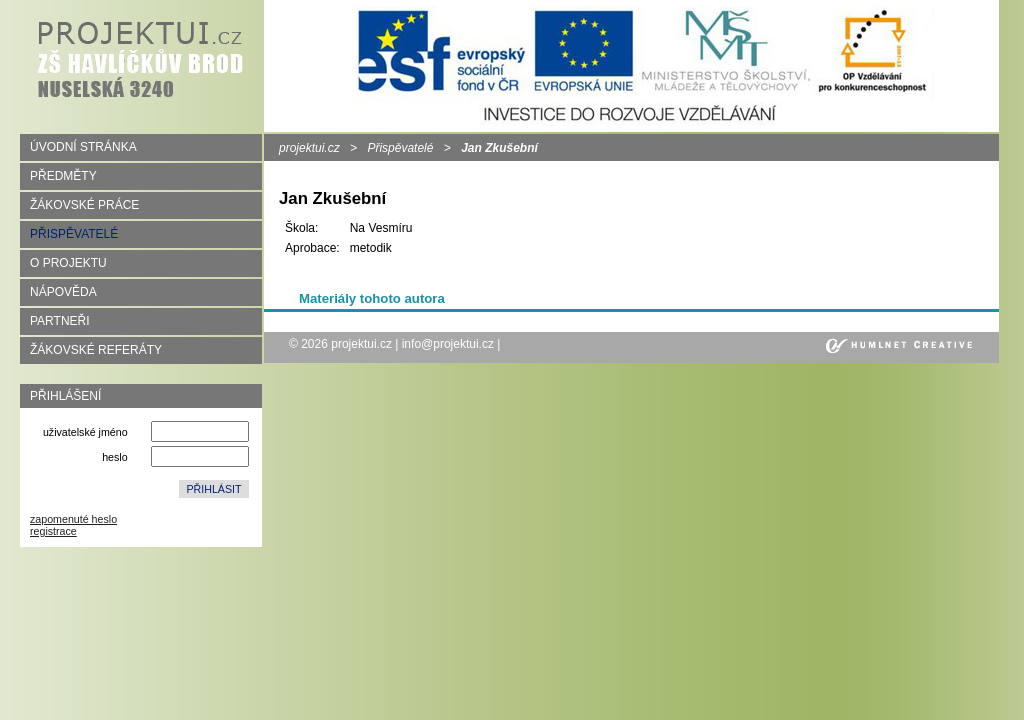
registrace (53, 531)
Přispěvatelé (400, 148)
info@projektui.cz (448, 344)
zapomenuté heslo (73, 519)
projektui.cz (309, 148)
